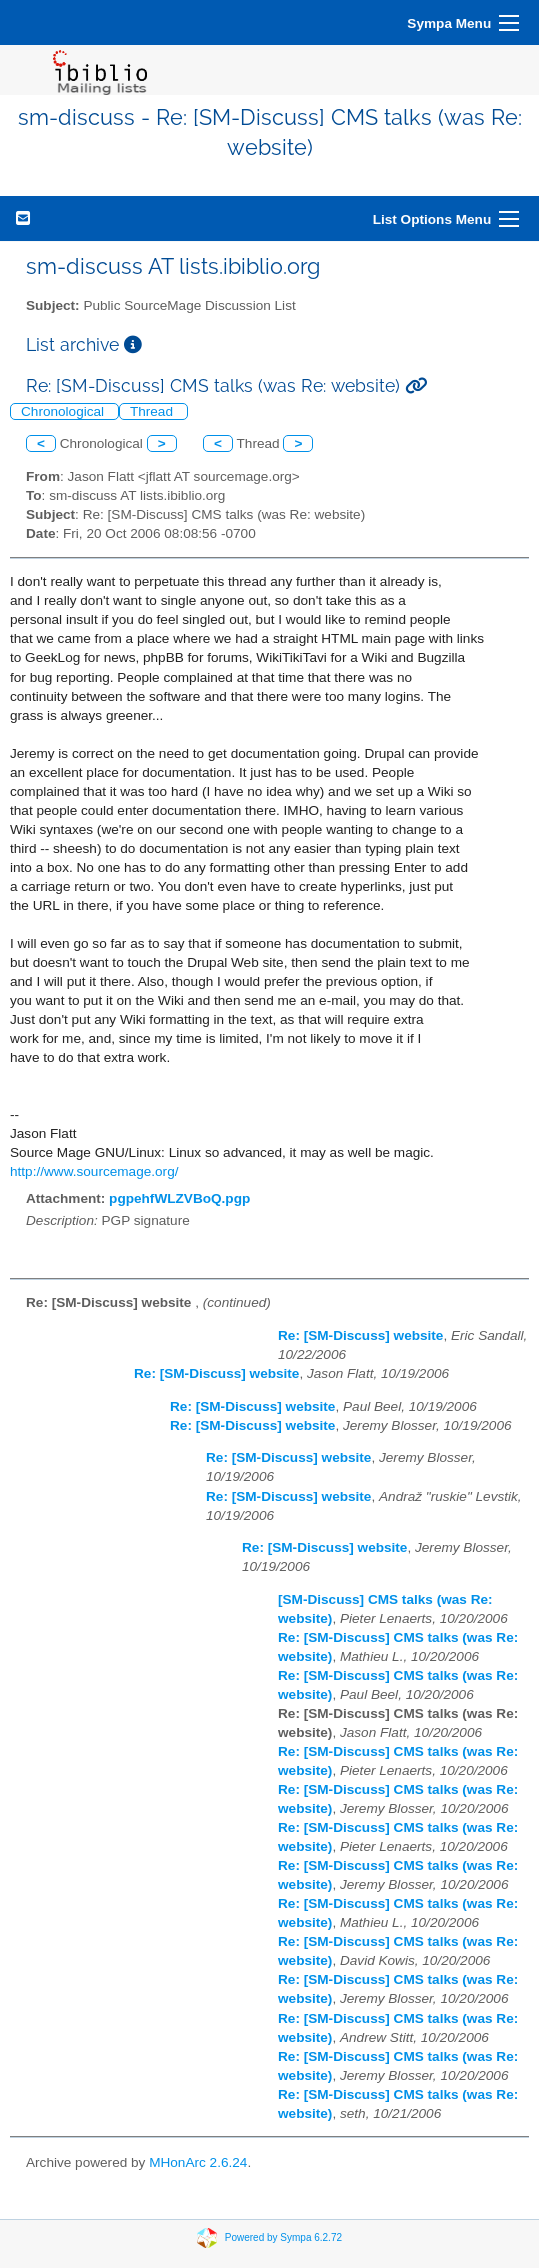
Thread (153, 411)
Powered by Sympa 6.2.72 (283, 2237)
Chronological (64, 411)
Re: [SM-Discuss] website (360, 1335)
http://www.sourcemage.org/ (94, 1171)
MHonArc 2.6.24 (198, 2162)
